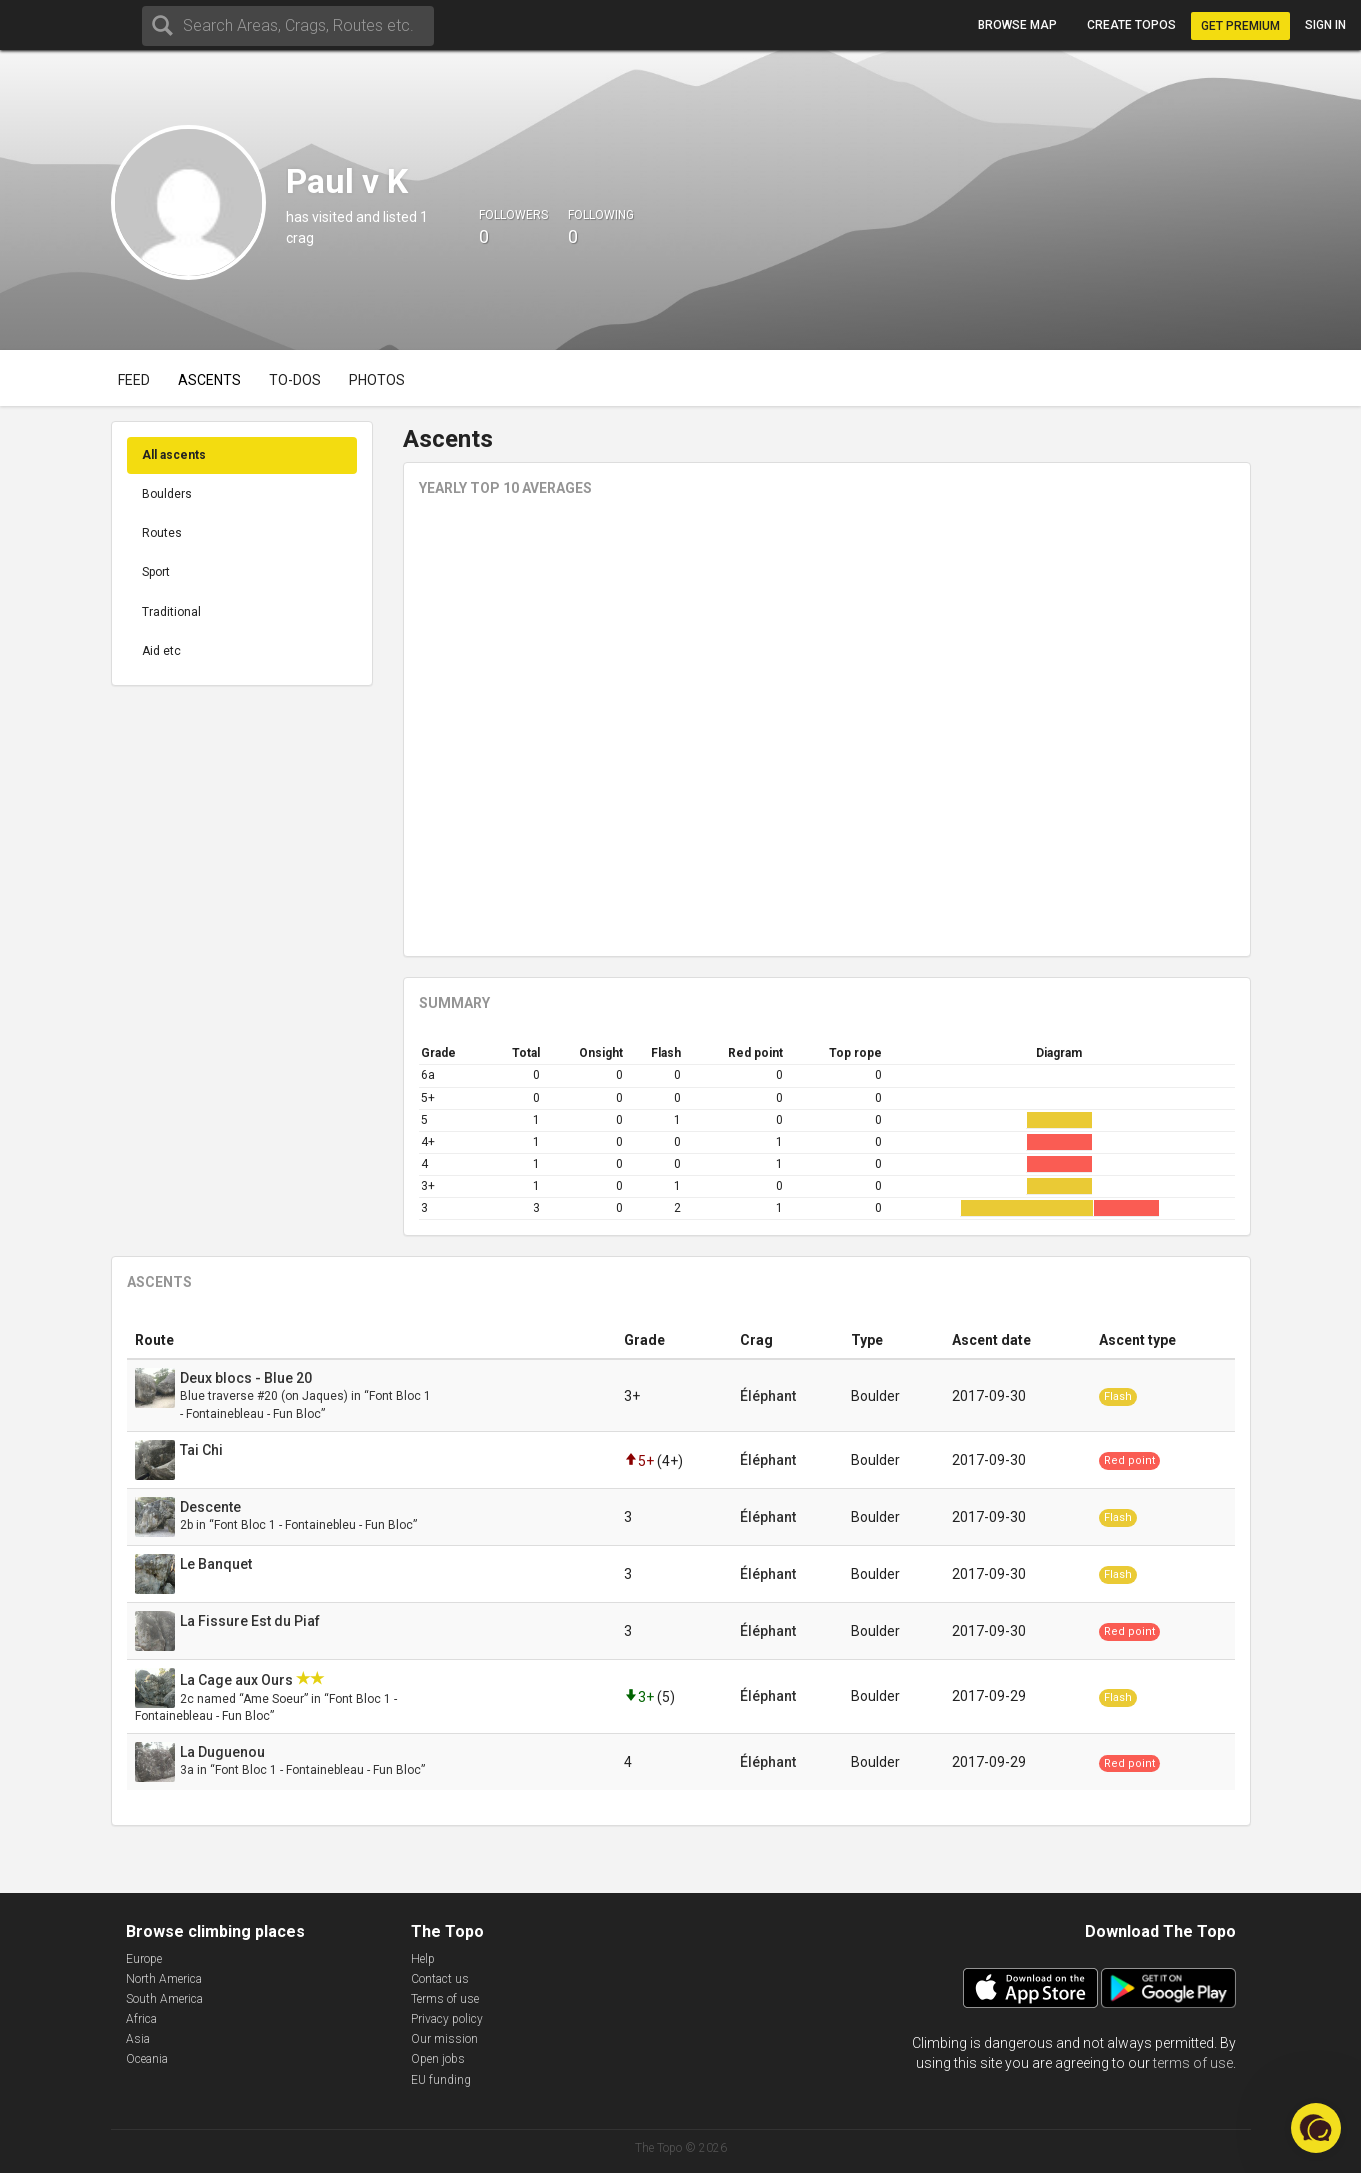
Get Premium (1240, 26)
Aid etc (161, 651)
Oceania (147, 2059)
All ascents (174, 455)
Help (423, 1959)
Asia (138, 2039)
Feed (134, 380)
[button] (1316, 2128)
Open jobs (438, 2059)
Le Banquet (217, 1564)
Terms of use (445, 1999)
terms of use (1193, 2063)
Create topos (1131, 25)
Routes (162, 533)
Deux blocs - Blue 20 (247, 1378)
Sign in (1325, 25)
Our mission (444, 2039)
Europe (144, 1959)
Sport (156, 572)
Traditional (171, 612)
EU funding (441, 2080)
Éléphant (768, 1396)
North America (164, 1979)
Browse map (1017, 25)
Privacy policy (447, 2019)
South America (164, 1999)
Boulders (167, 494)
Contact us (440, 1979)
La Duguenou (224, 1752)
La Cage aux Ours (238, 1680)
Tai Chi (203, 1450)
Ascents (209, 380)
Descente (212, 1507)
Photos (377, 380)
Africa (141, 2019)
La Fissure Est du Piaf (251, 1621)
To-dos (295, 380)
